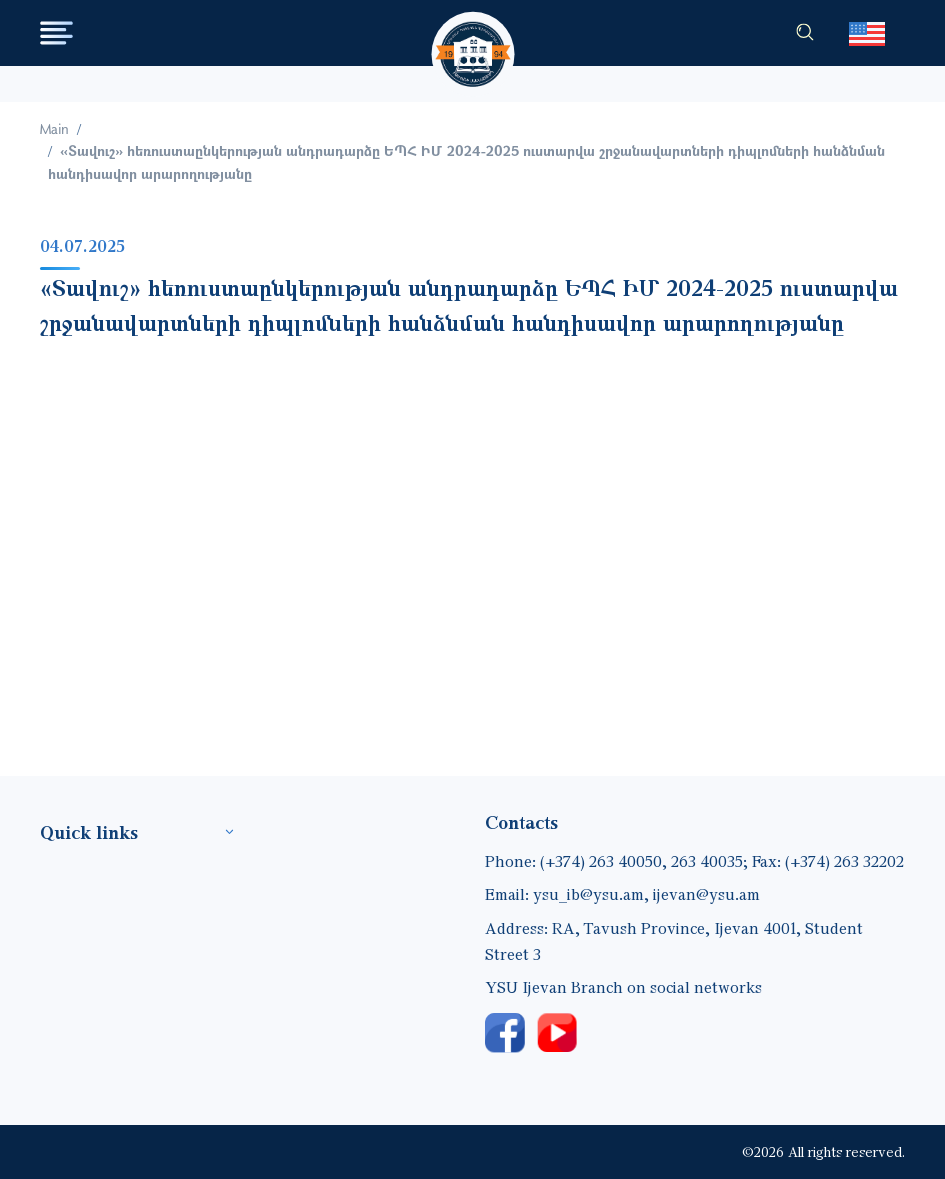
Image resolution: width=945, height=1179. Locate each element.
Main (54, 128)
